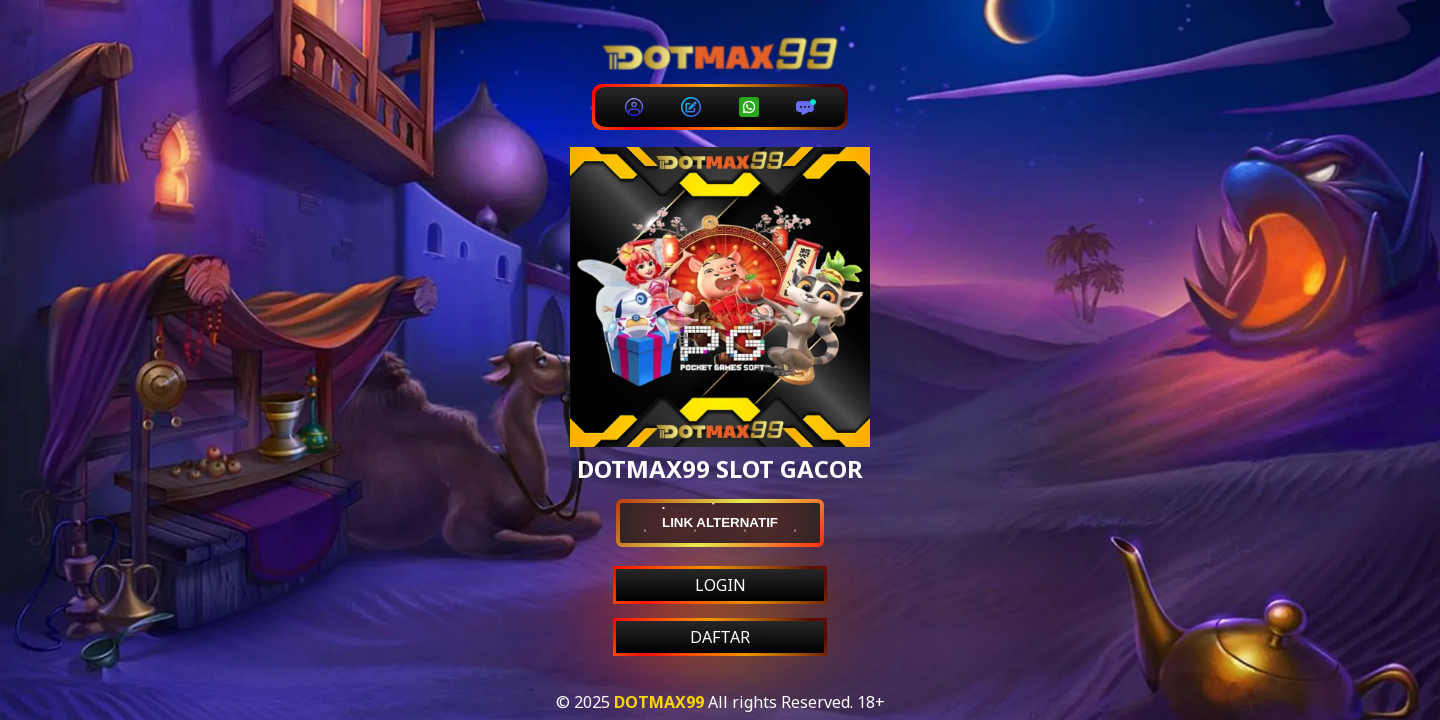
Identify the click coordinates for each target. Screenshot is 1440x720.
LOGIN (720, 585)
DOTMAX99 (659, 702)
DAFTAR (720, 637)
